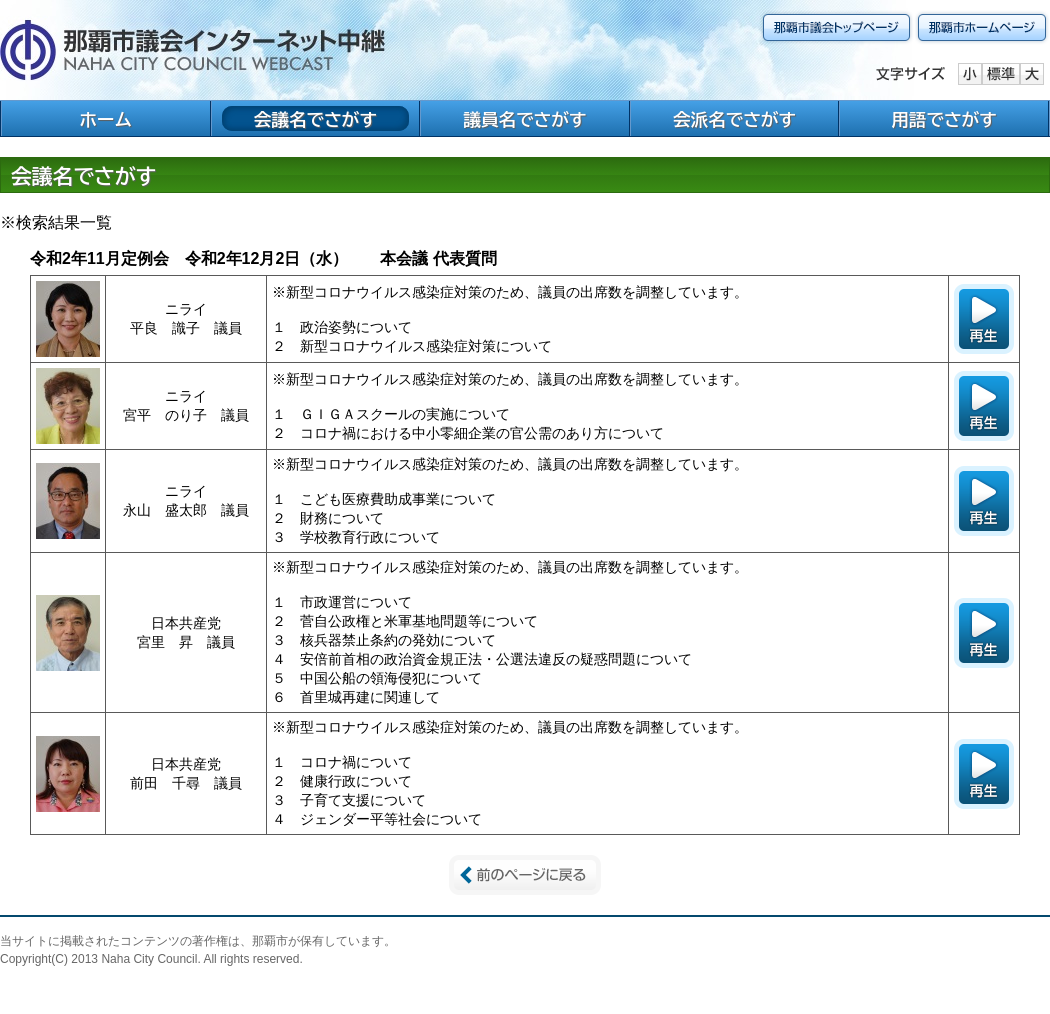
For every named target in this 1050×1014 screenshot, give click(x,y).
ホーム (105, 119)
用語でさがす (944, 119)
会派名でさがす (734, 119)
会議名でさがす (315, 119)
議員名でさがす (524, 119)
